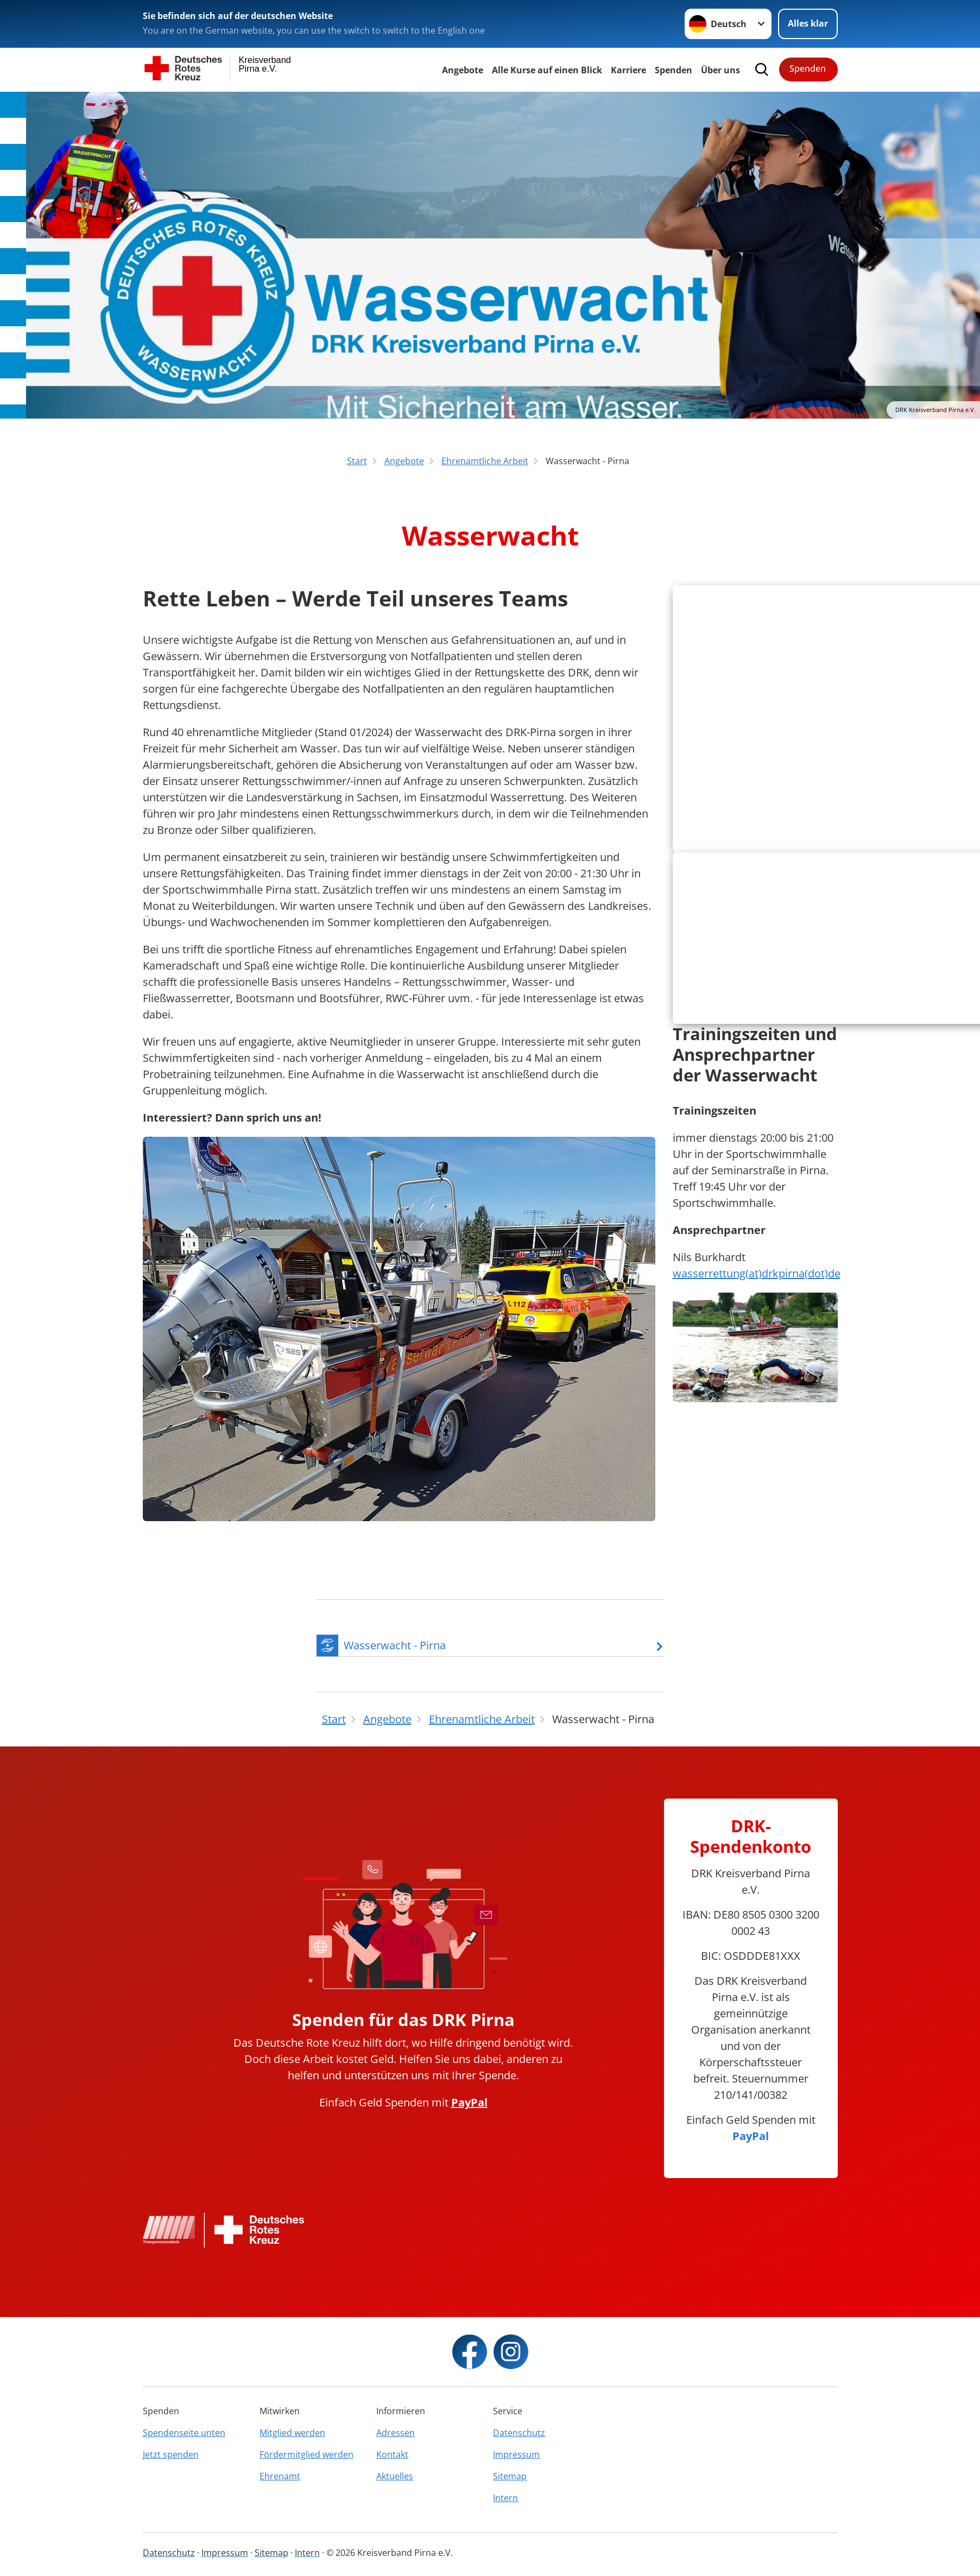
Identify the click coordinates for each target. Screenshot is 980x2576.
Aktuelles (394, 2486)
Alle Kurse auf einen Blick (547, 70)
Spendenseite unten (184, 2442)
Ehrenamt (280, 2486)
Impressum (516, 2464)
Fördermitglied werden (306, 2464)
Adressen (395, 2442)
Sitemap (510, 2486)
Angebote (462, 70)
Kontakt (392, 2464)
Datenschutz (519, 2442)
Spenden (673, 70)
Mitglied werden (292, 2442)
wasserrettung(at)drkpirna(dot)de (756, 1401)
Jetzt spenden (171, 2464)
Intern (505, 2508)
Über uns (720, 70)
